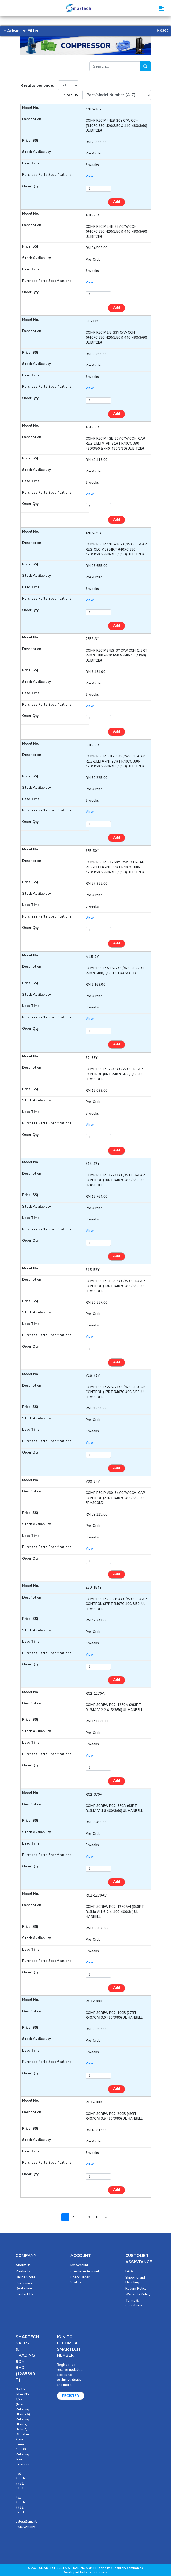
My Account (79, 2265)
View (90, 176)
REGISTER (70, 2395)
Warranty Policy (137, 2294)
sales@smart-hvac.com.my (27, 2524)
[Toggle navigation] (161, 8)
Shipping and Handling (135, 2280)
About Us (23, 2265)
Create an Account (85, 2271)
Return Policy (135, 2288)
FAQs (129, 2271)
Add (116, 202)
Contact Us (24, 2294)
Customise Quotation (24, 2286)
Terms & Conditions (133, 2303)
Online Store (26, 2277)
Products (23, 2271)
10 (97, 2217)
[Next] (106, 2217)
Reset (162, 30)
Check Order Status (80, 2280)
